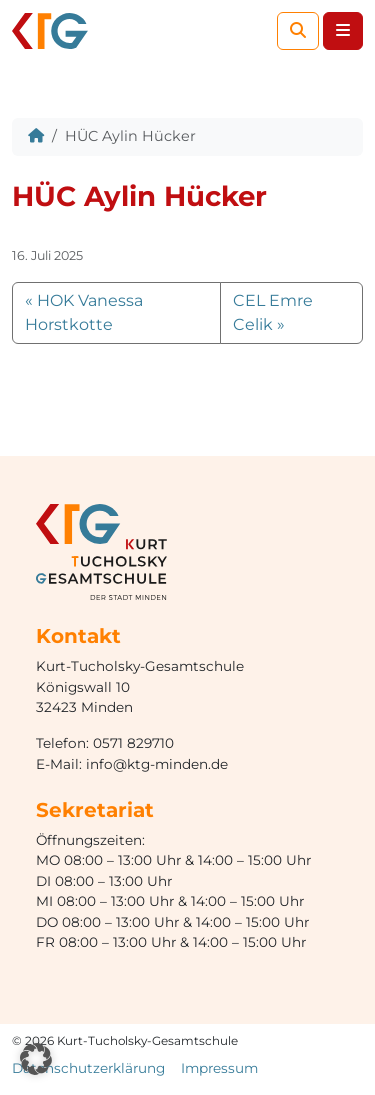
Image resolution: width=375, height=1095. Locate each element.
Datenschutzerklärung (88, 1068)
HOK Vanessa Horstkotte (84, 312)
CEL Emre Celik (273, 312)
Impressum (219, 1068)
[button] (36, 1059)
